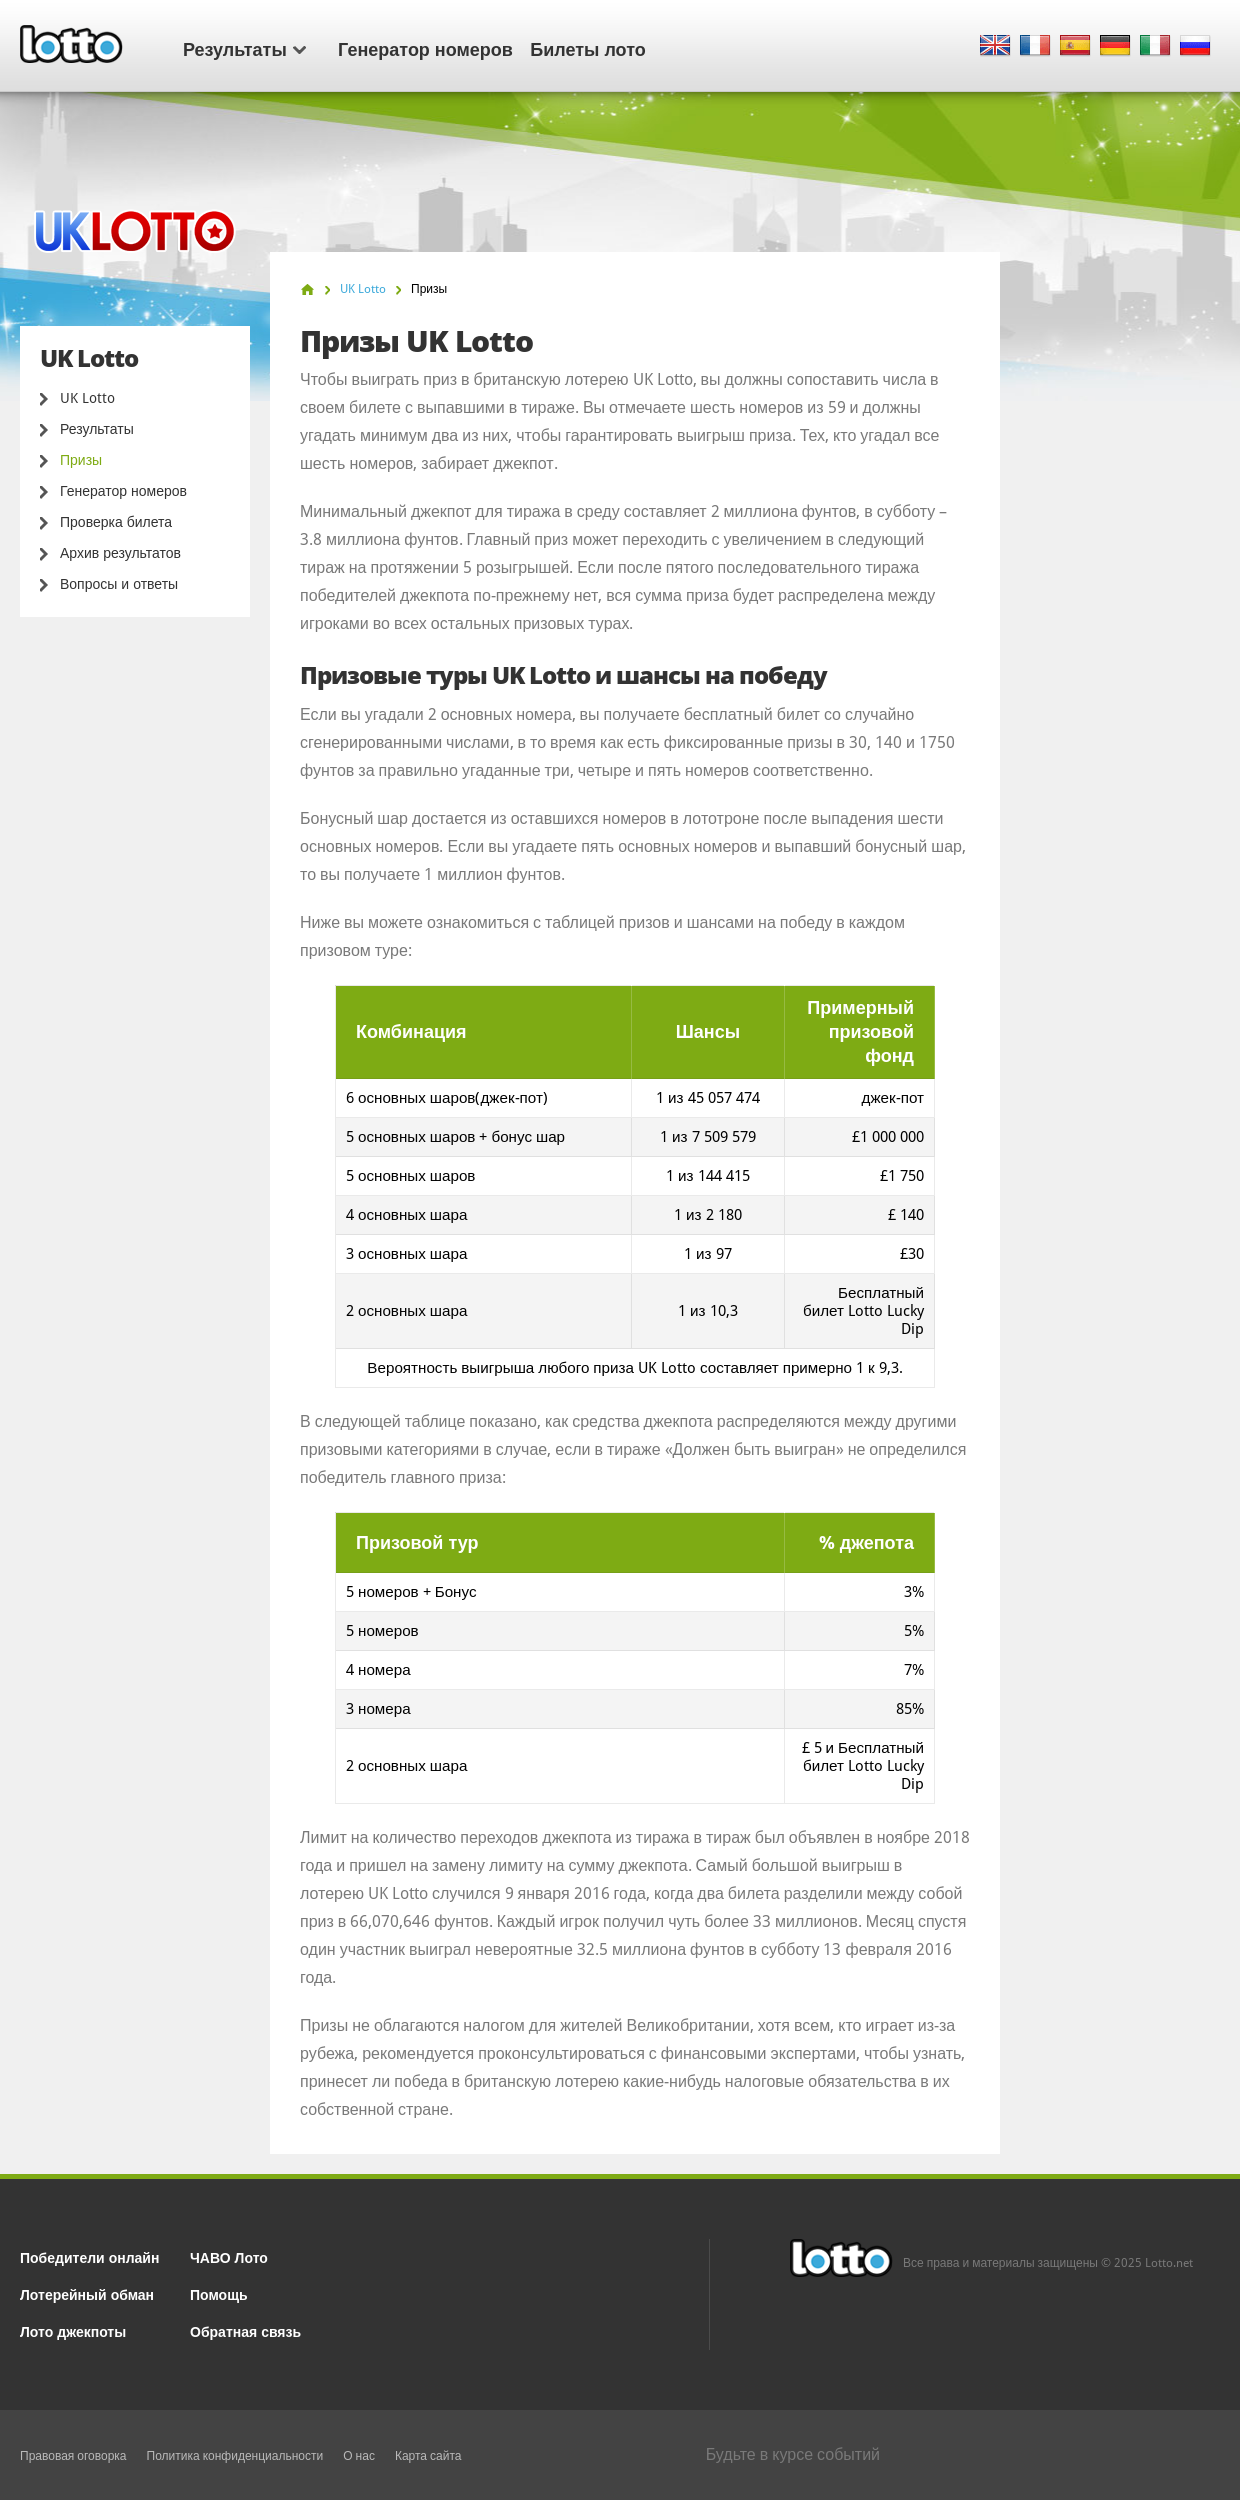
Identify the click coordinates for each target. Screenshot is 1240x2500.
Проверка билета (116, 522)
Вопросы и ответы (119, 584)
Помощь (219, 2293)
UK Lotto (87, 398)
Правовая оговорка (73, 2456)
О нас (359, 2456)
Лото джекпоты (73, 2330)
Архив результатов (120, 553)
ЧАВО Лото (229, 2256)
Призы (81, 460)
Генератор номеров (425, 48)
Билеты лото (587, 48)
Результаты (244, 48)
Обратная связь (245, 2330)
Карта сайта (428, 2456)
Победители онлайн (89, 2256)
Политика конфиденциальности (235, 2456)
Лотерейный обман (87, 2293)
